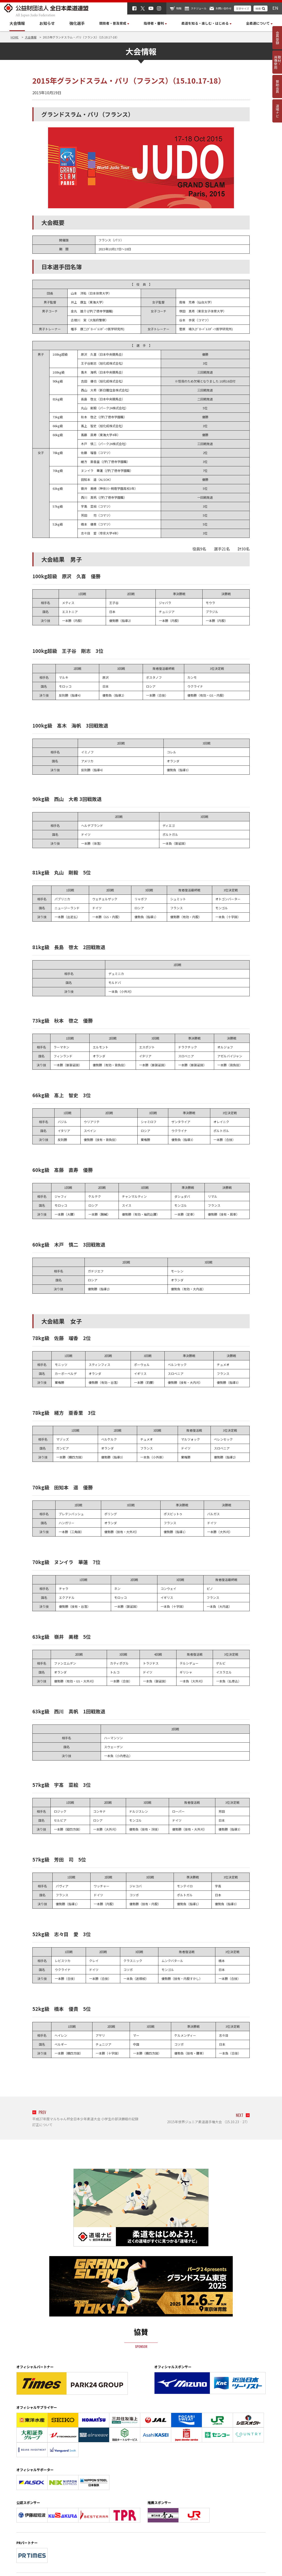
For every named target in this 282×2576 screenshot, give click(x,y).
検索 (258, 8)
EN (275, 8)
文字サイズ (242, 8)
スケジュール (198, 8)
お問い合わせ (224, 8)
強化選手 (77, 23)
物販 (179, 8)
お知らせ (47, 23)
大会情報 (17, 23)
